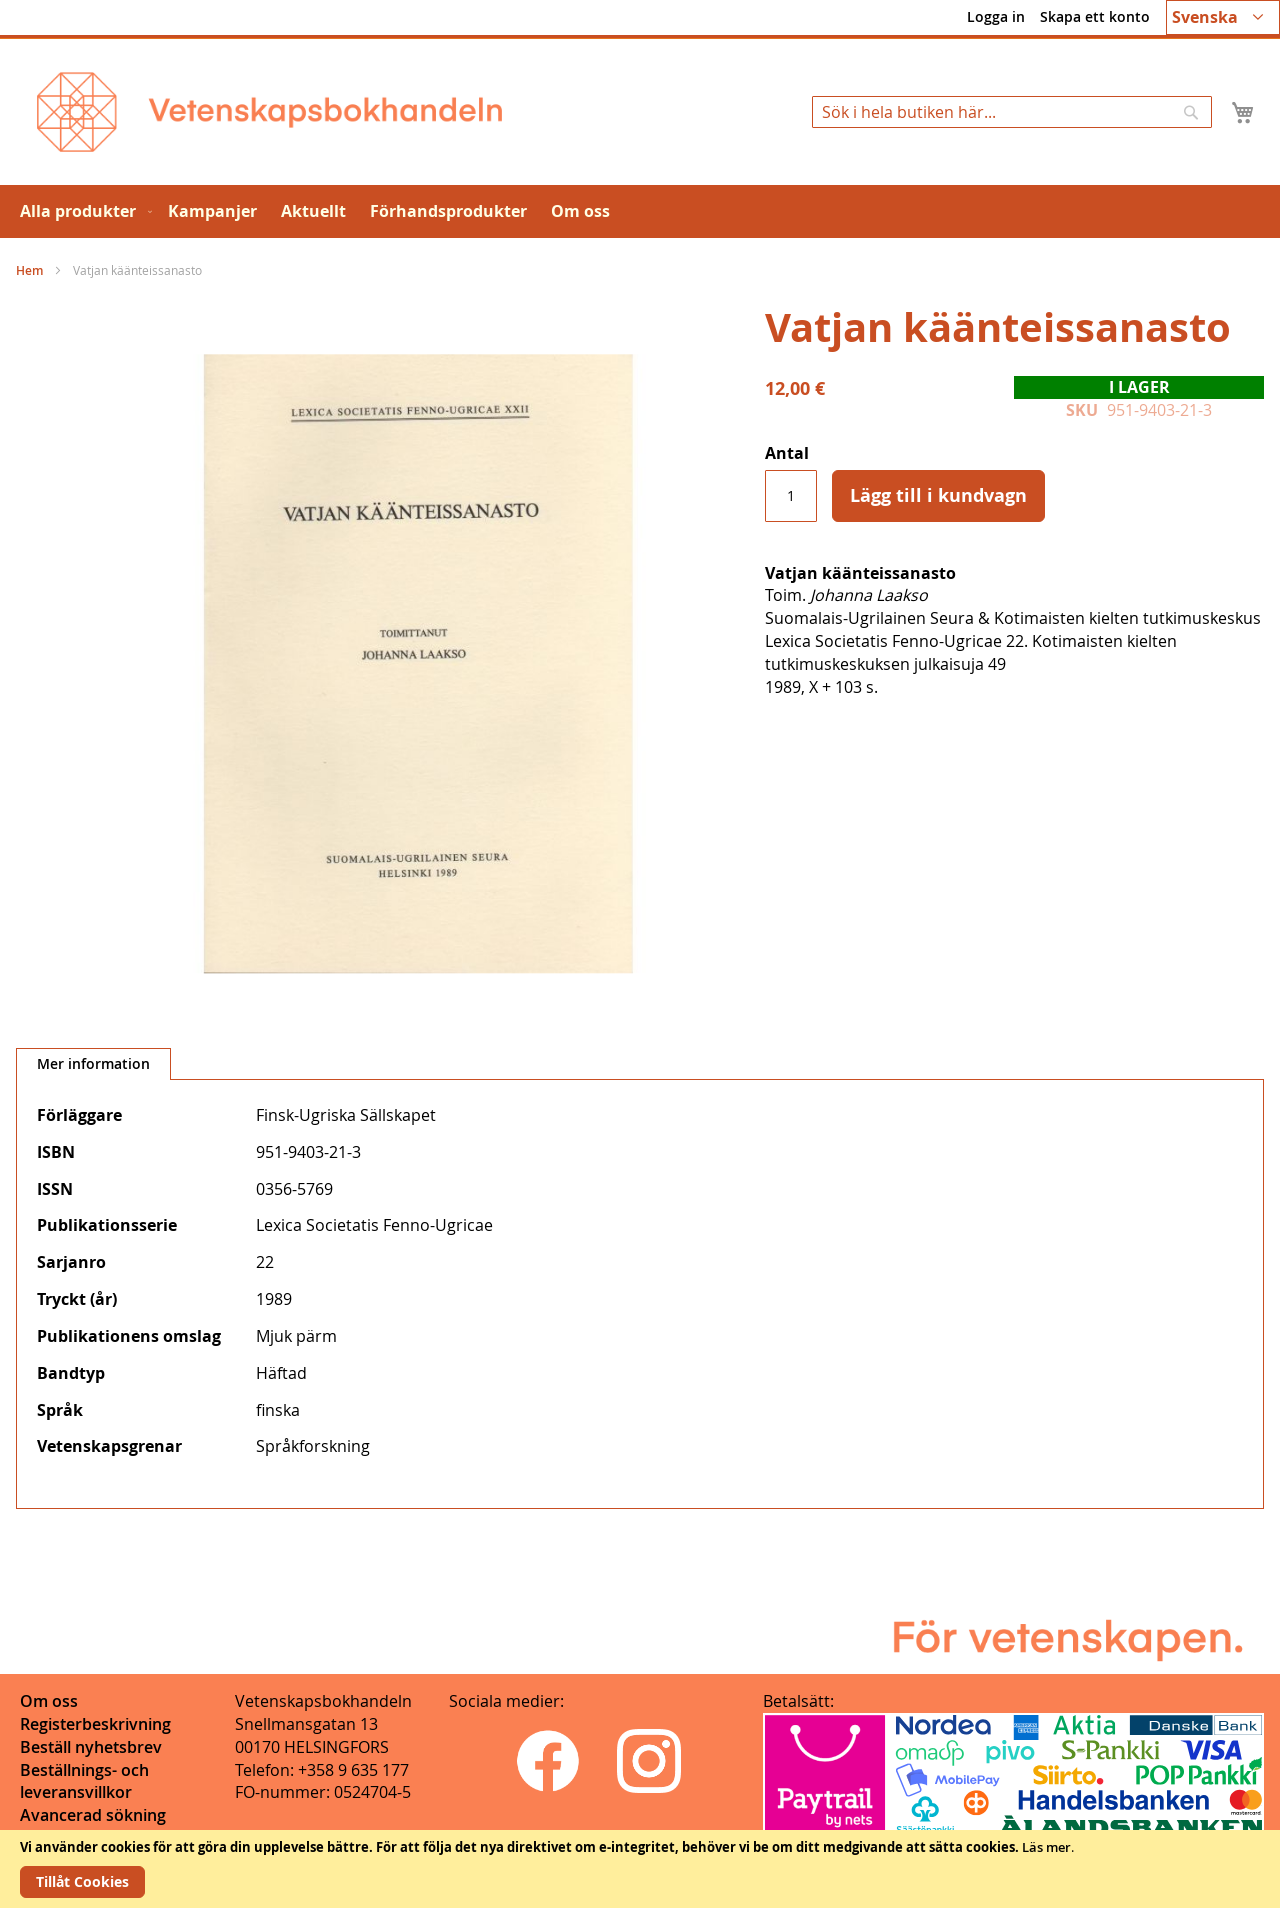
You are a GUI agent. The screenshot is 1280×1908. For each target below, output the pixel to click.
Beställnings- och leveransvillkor (84, 1781)
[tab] (93, 1064)
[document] (640, 1869)
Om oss (49, 1701)
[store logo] (269, 112)
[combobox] (1012, 112)
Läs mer (1046, 1847)
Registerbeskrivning (95, 1724)
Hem (29, 270)
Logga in (996, 16)
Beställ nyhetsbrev (91, 1747)
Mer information (93, 1063)
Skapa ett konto (1095, 16)
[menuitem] (82, 211)
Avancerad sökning (93, 1815)
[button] (1223, 17)
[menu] (640, 211)
